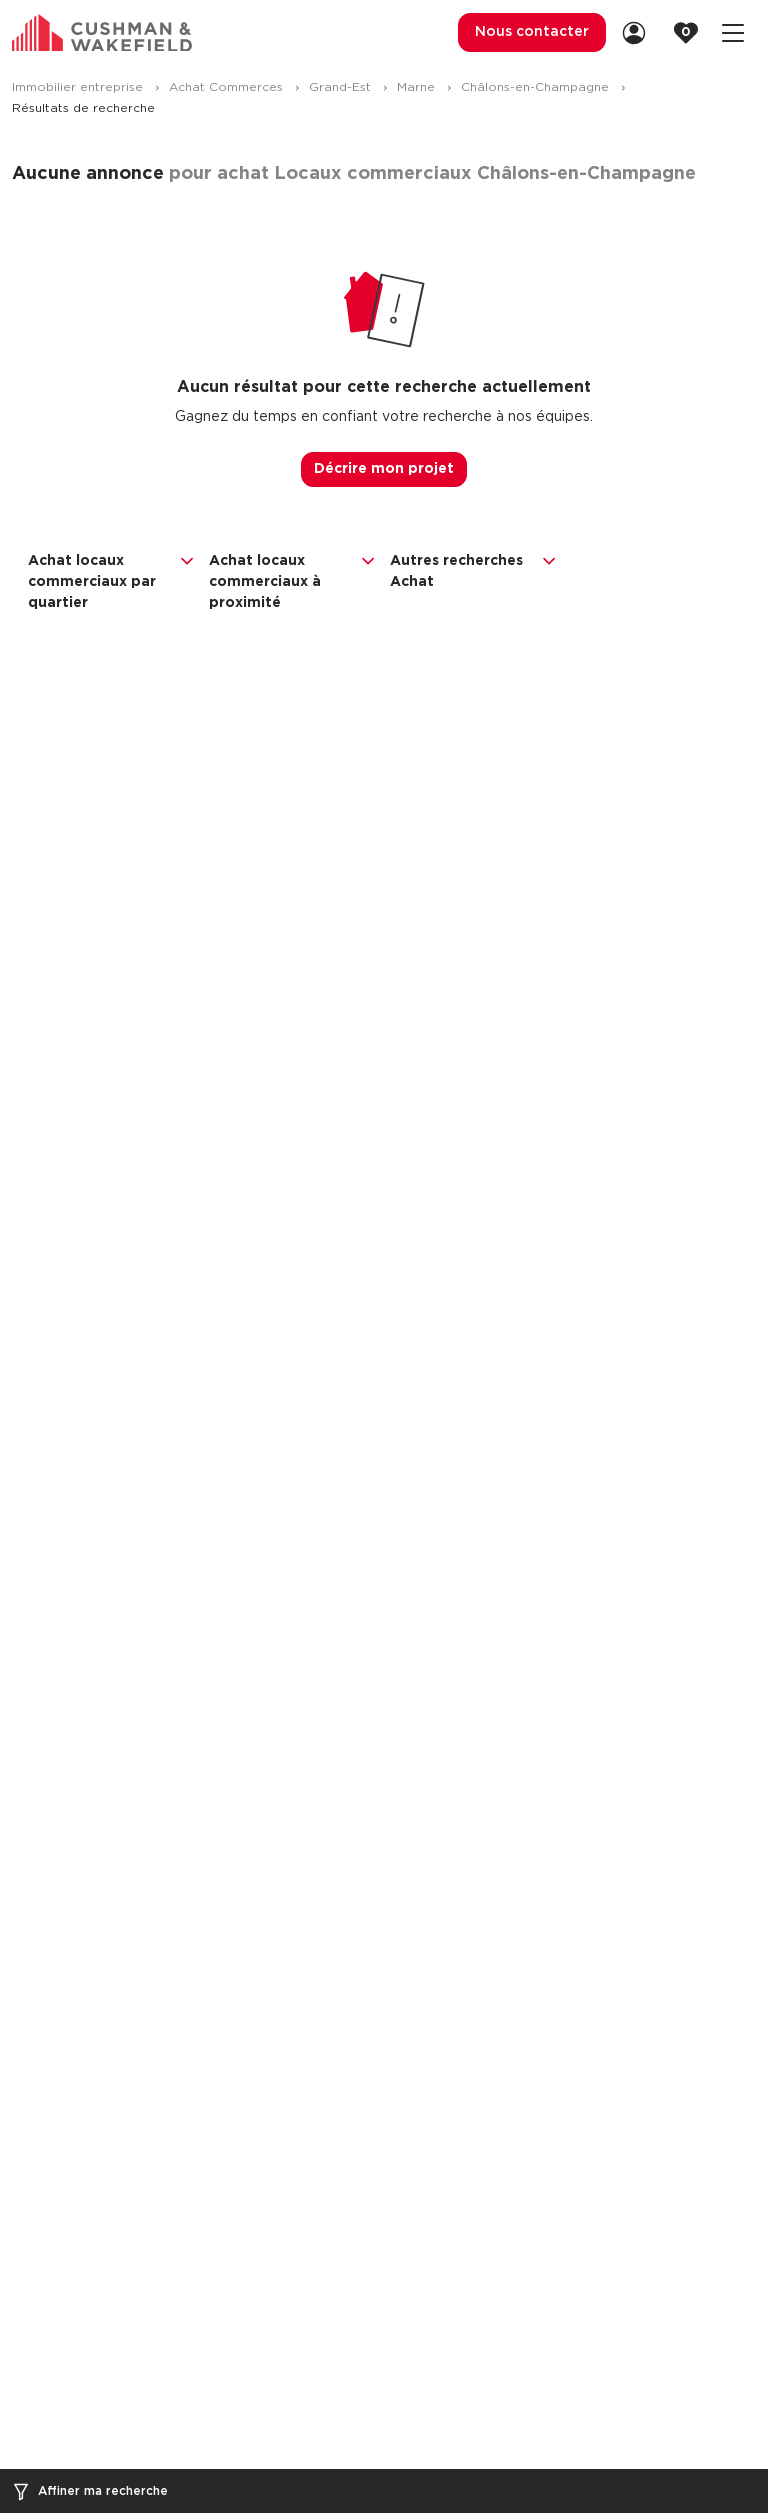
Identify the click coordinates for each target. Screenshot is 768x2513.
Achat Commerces (228, 87)
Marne (418, 87)
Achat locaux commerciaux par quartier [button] (112, 580)
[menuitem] (532, 32)
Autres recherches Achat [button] (474, 570)
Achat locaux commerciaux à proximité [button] (293, 580)
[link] (640, 32)
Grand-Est (342, 87)
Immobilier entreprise (79, 87)
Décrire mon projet (384, 469)
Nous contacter (532, 32)
